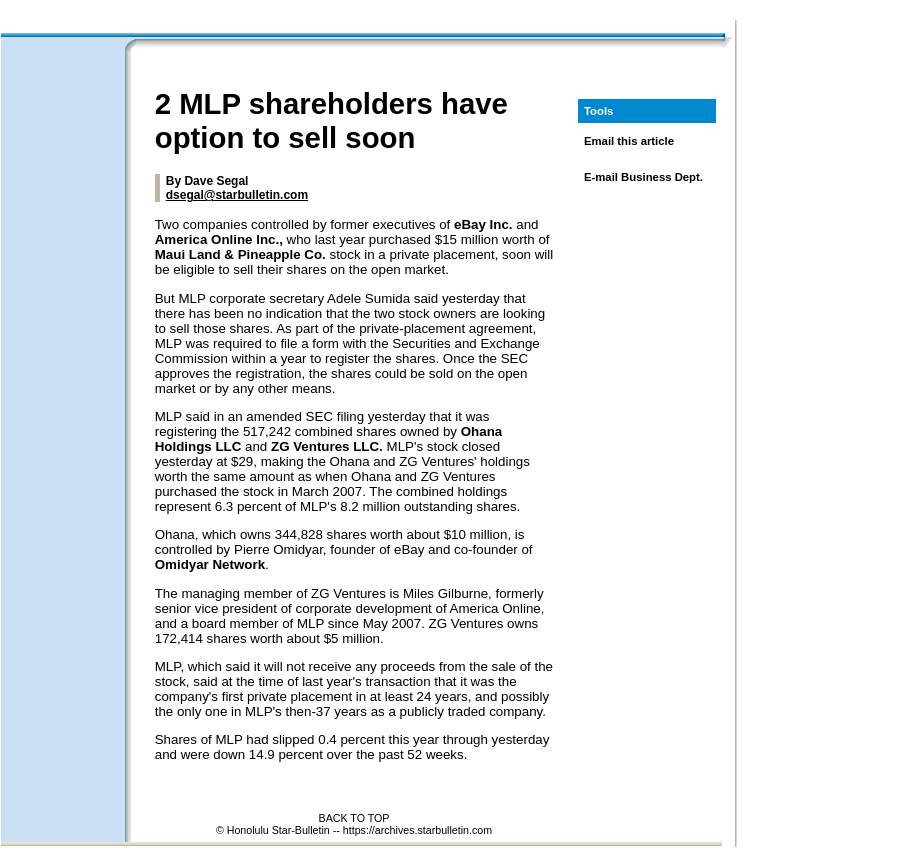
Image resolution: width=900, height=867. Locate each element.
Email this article (629, 141)
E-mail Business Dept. (643, 177)
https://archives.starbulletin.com (417, 830)
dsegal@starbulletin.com (237, 195)
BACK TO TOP (354, 818)
